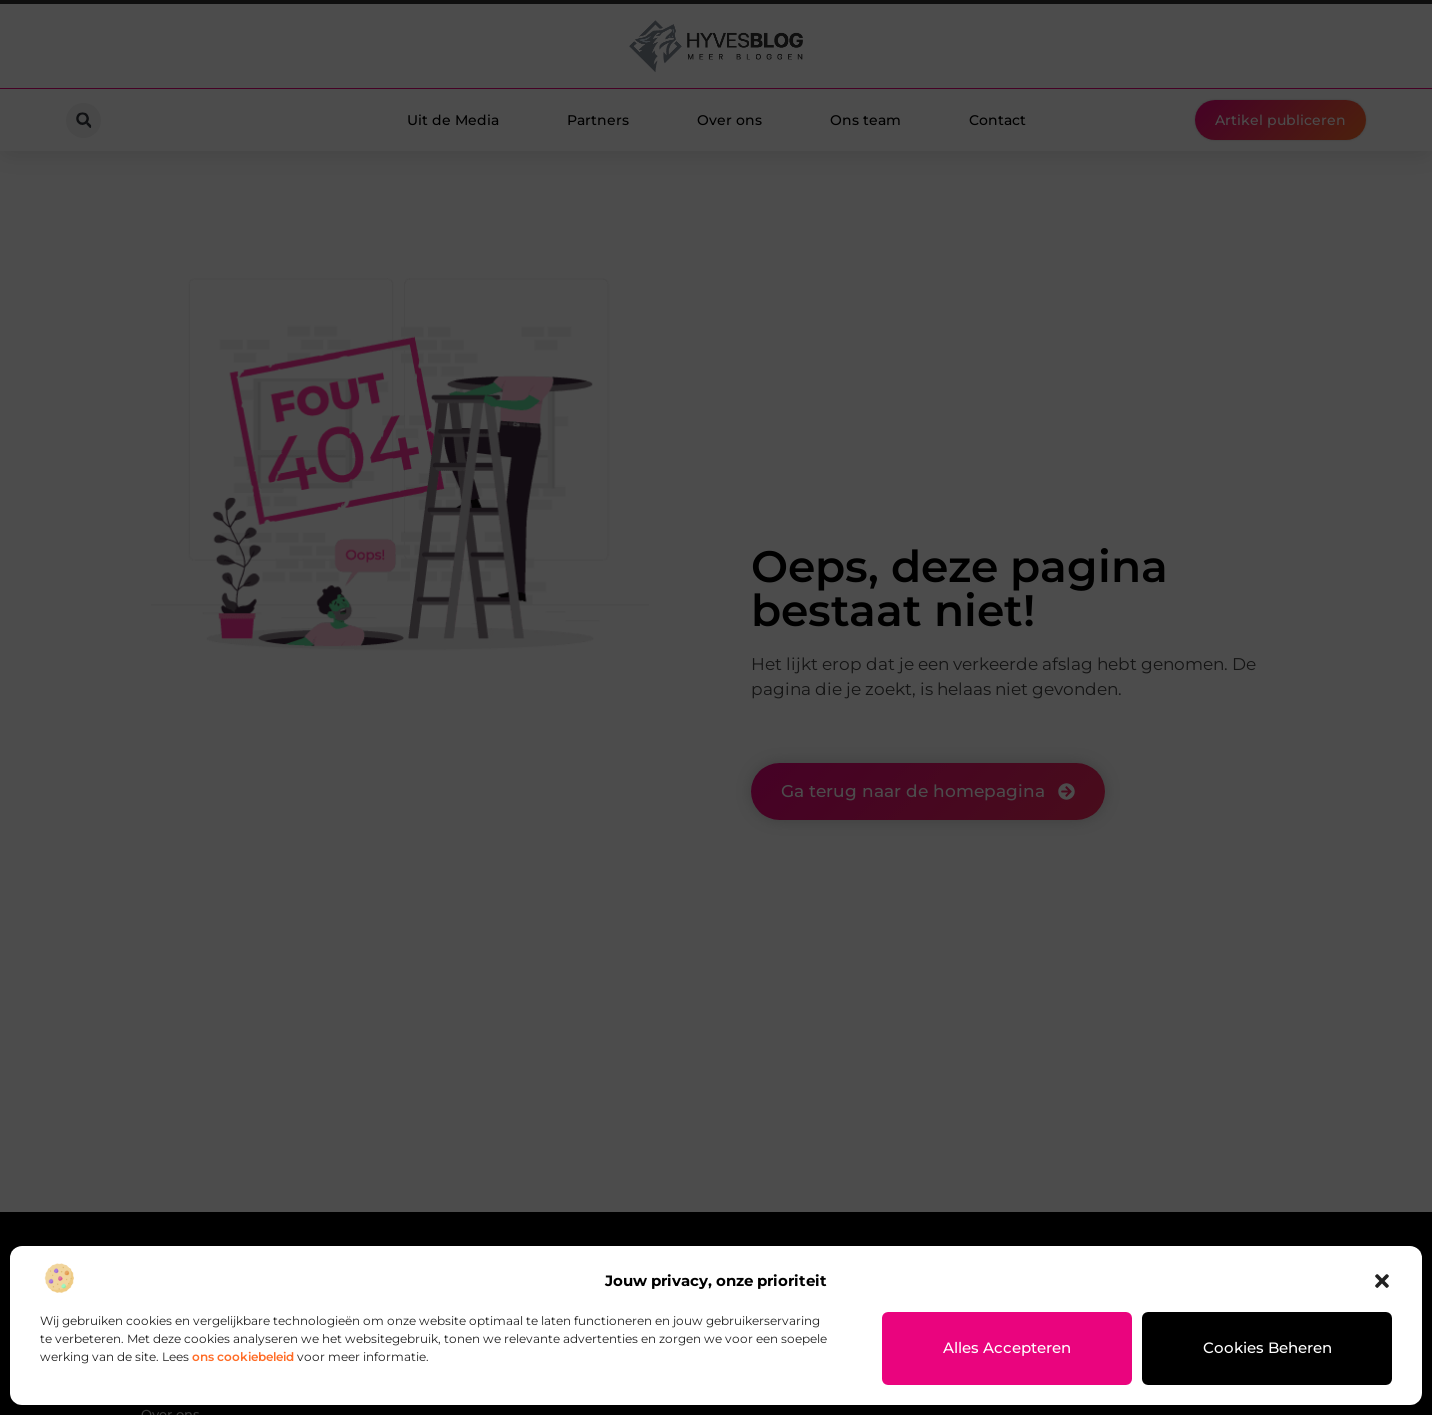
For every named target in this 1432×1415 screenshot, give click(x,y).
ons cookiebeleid (243, 1356)
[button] (1382, 1281)
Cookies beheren (1267, 1348)
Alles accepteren (1007, 1348)
